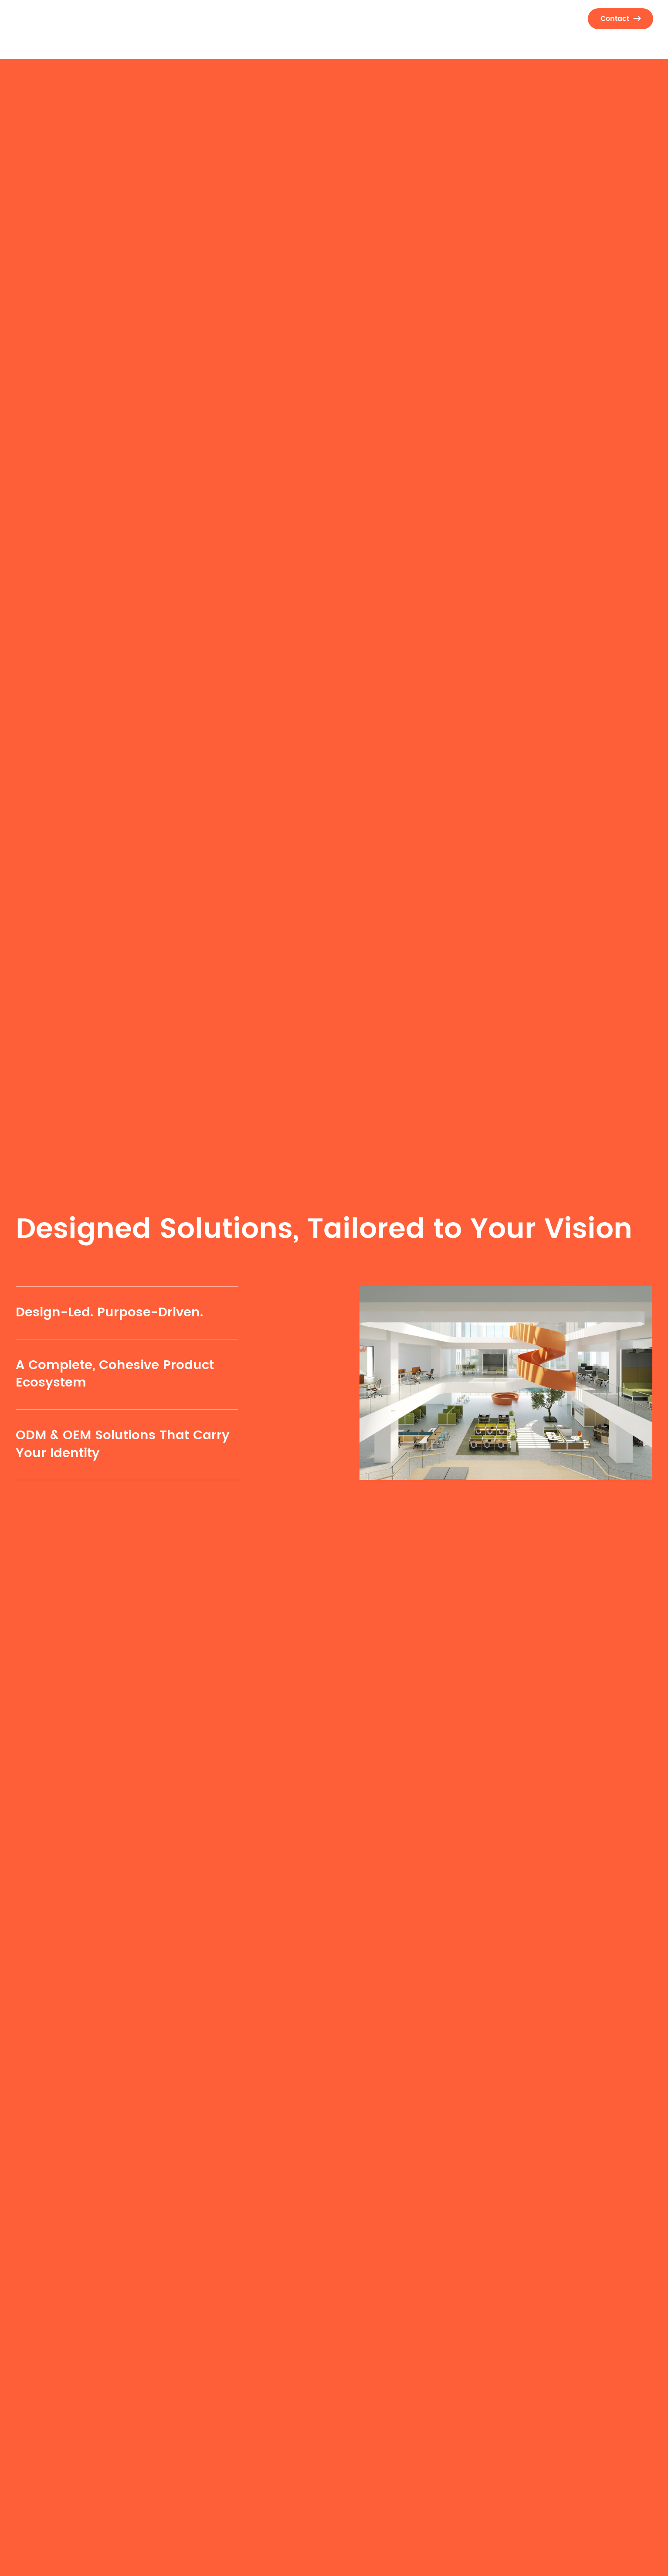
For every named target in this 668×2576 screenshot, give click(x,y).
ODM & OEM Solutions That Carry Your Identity (123, 1444)
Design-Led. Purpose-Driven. (109, 1312)
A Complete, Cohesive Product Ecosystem (115, 1374)
